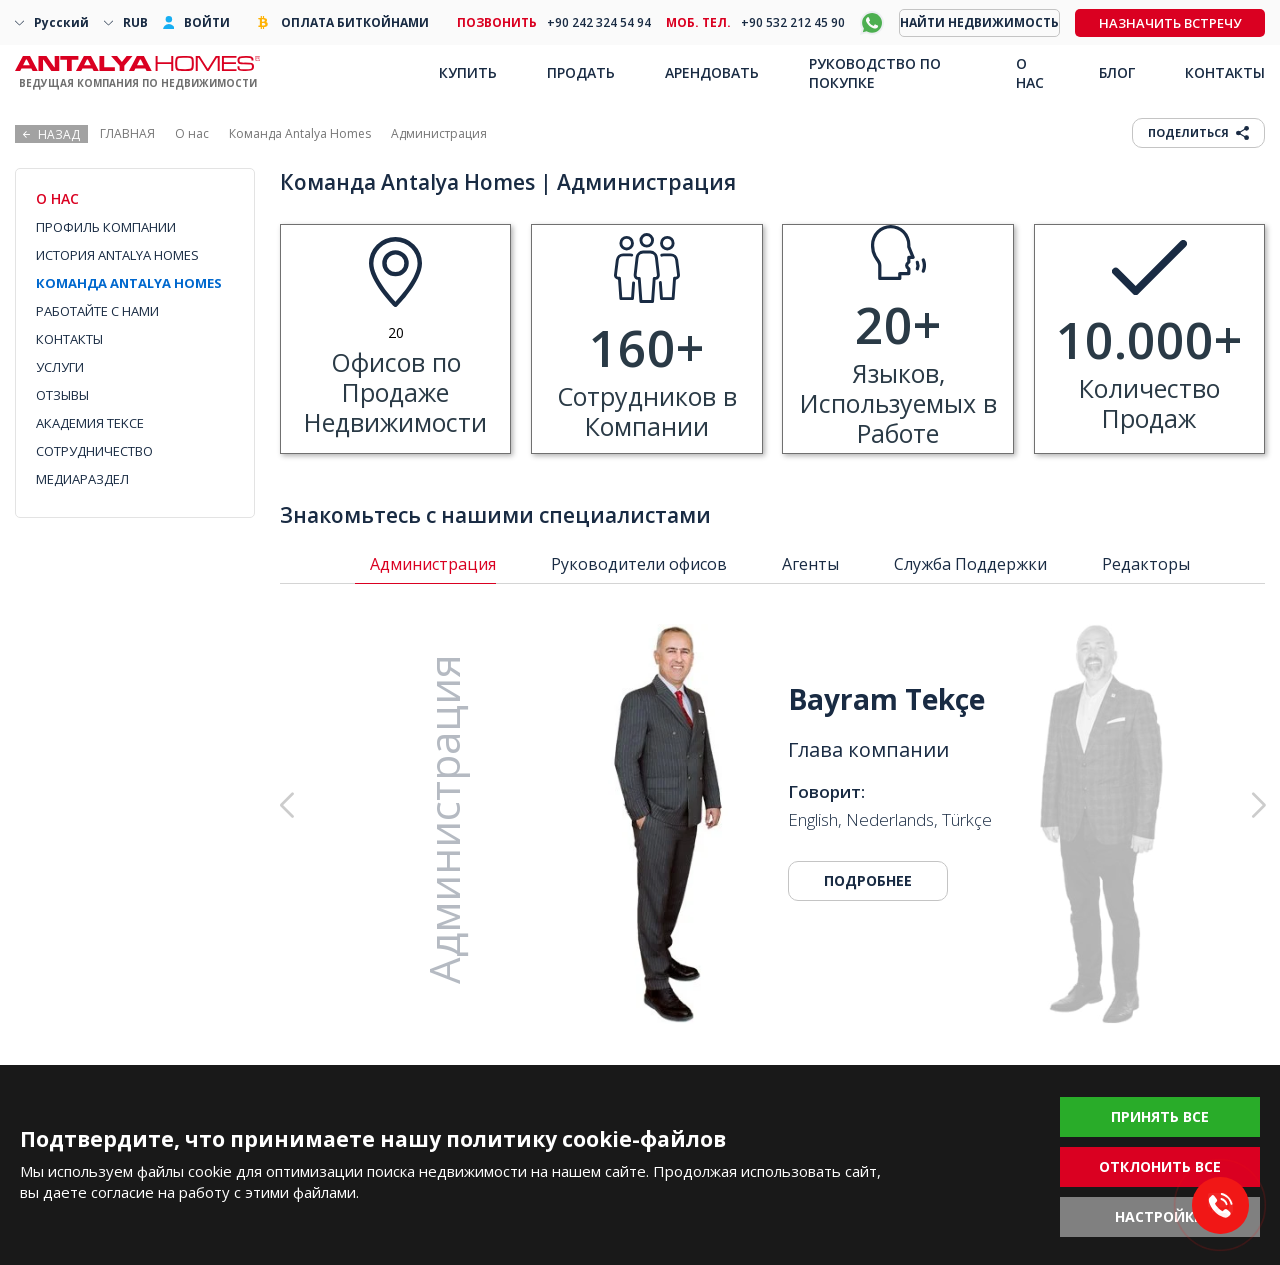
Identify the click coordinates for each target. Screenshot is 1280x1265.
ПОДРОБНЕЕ (868, 880)
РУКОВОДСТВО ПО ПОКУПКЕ (875, 73)
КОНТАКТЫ (69, 339)
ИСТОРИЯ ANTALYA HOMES (117, 255)
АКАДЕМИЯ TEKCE (90, 423)
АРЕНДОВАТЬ (712, 72)
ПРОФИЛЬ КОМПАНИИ (106, 227)
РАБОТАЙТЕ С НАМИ (97, 311)
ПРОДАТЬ (581, 72)
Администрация (433, 564)
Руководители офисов (639, 564)
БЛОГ (1117, 72)
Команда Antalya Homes (300, 133)
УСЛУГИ (60, 367)
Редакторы (1146, 564)
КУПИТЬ (468, 72)
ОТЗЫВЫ (62, 395)
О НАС (1030, 73)
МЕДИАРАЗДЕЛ (82, 479)
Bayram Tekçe (886, 699)
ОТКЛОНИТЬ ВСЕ (1160, 1166)
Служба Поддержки (970, 564)
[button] (1156, 805)
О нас (192, 133)
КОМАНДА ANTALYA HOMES (129, 283)
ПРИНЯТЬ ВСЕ (1160, 1116)
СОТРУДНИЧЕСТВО (94, 451)
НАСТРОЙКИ (1160, 1216)
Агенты (810, 564)
